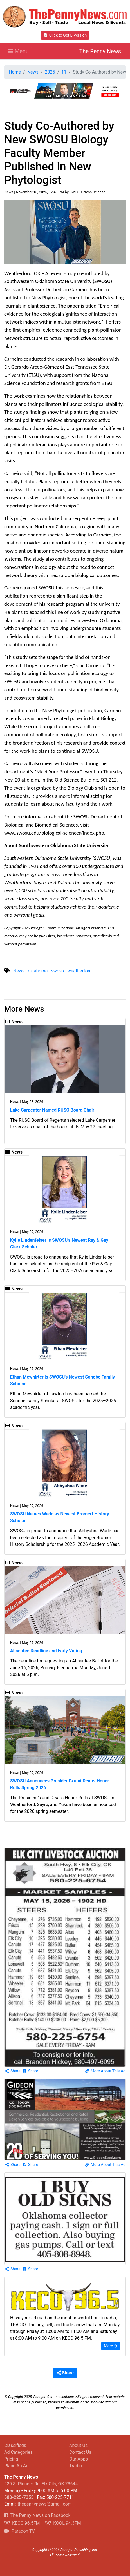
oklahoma (38, 971)
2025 (50, 72)
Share (13, 2071)
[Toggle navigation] (18, 51)
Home (15, 72)
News (33, 72)
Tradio (75, 2465)
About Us (78, 2445)
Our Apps (78, 2459)
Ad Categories (18, 2452)
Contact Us (80, 2452)
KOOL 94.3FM (63, 2523)
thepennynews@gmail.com (44, 2504)
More (110, 2346)
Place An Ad (16, 2465)
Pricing (11, 2459)
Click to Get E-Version (65, 35)
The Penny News (100, 51)
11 (63, 72)
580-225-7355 (18, 2497)
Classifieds (15, 2445)
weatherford (80, 971)
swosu (57, 971)
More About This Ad (105, 2071)
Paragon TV (19, 2531)
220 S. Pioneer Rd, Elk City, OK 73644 (41, 2483)
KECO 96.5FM (22, 2523)
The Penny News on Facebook (37, 2515)
